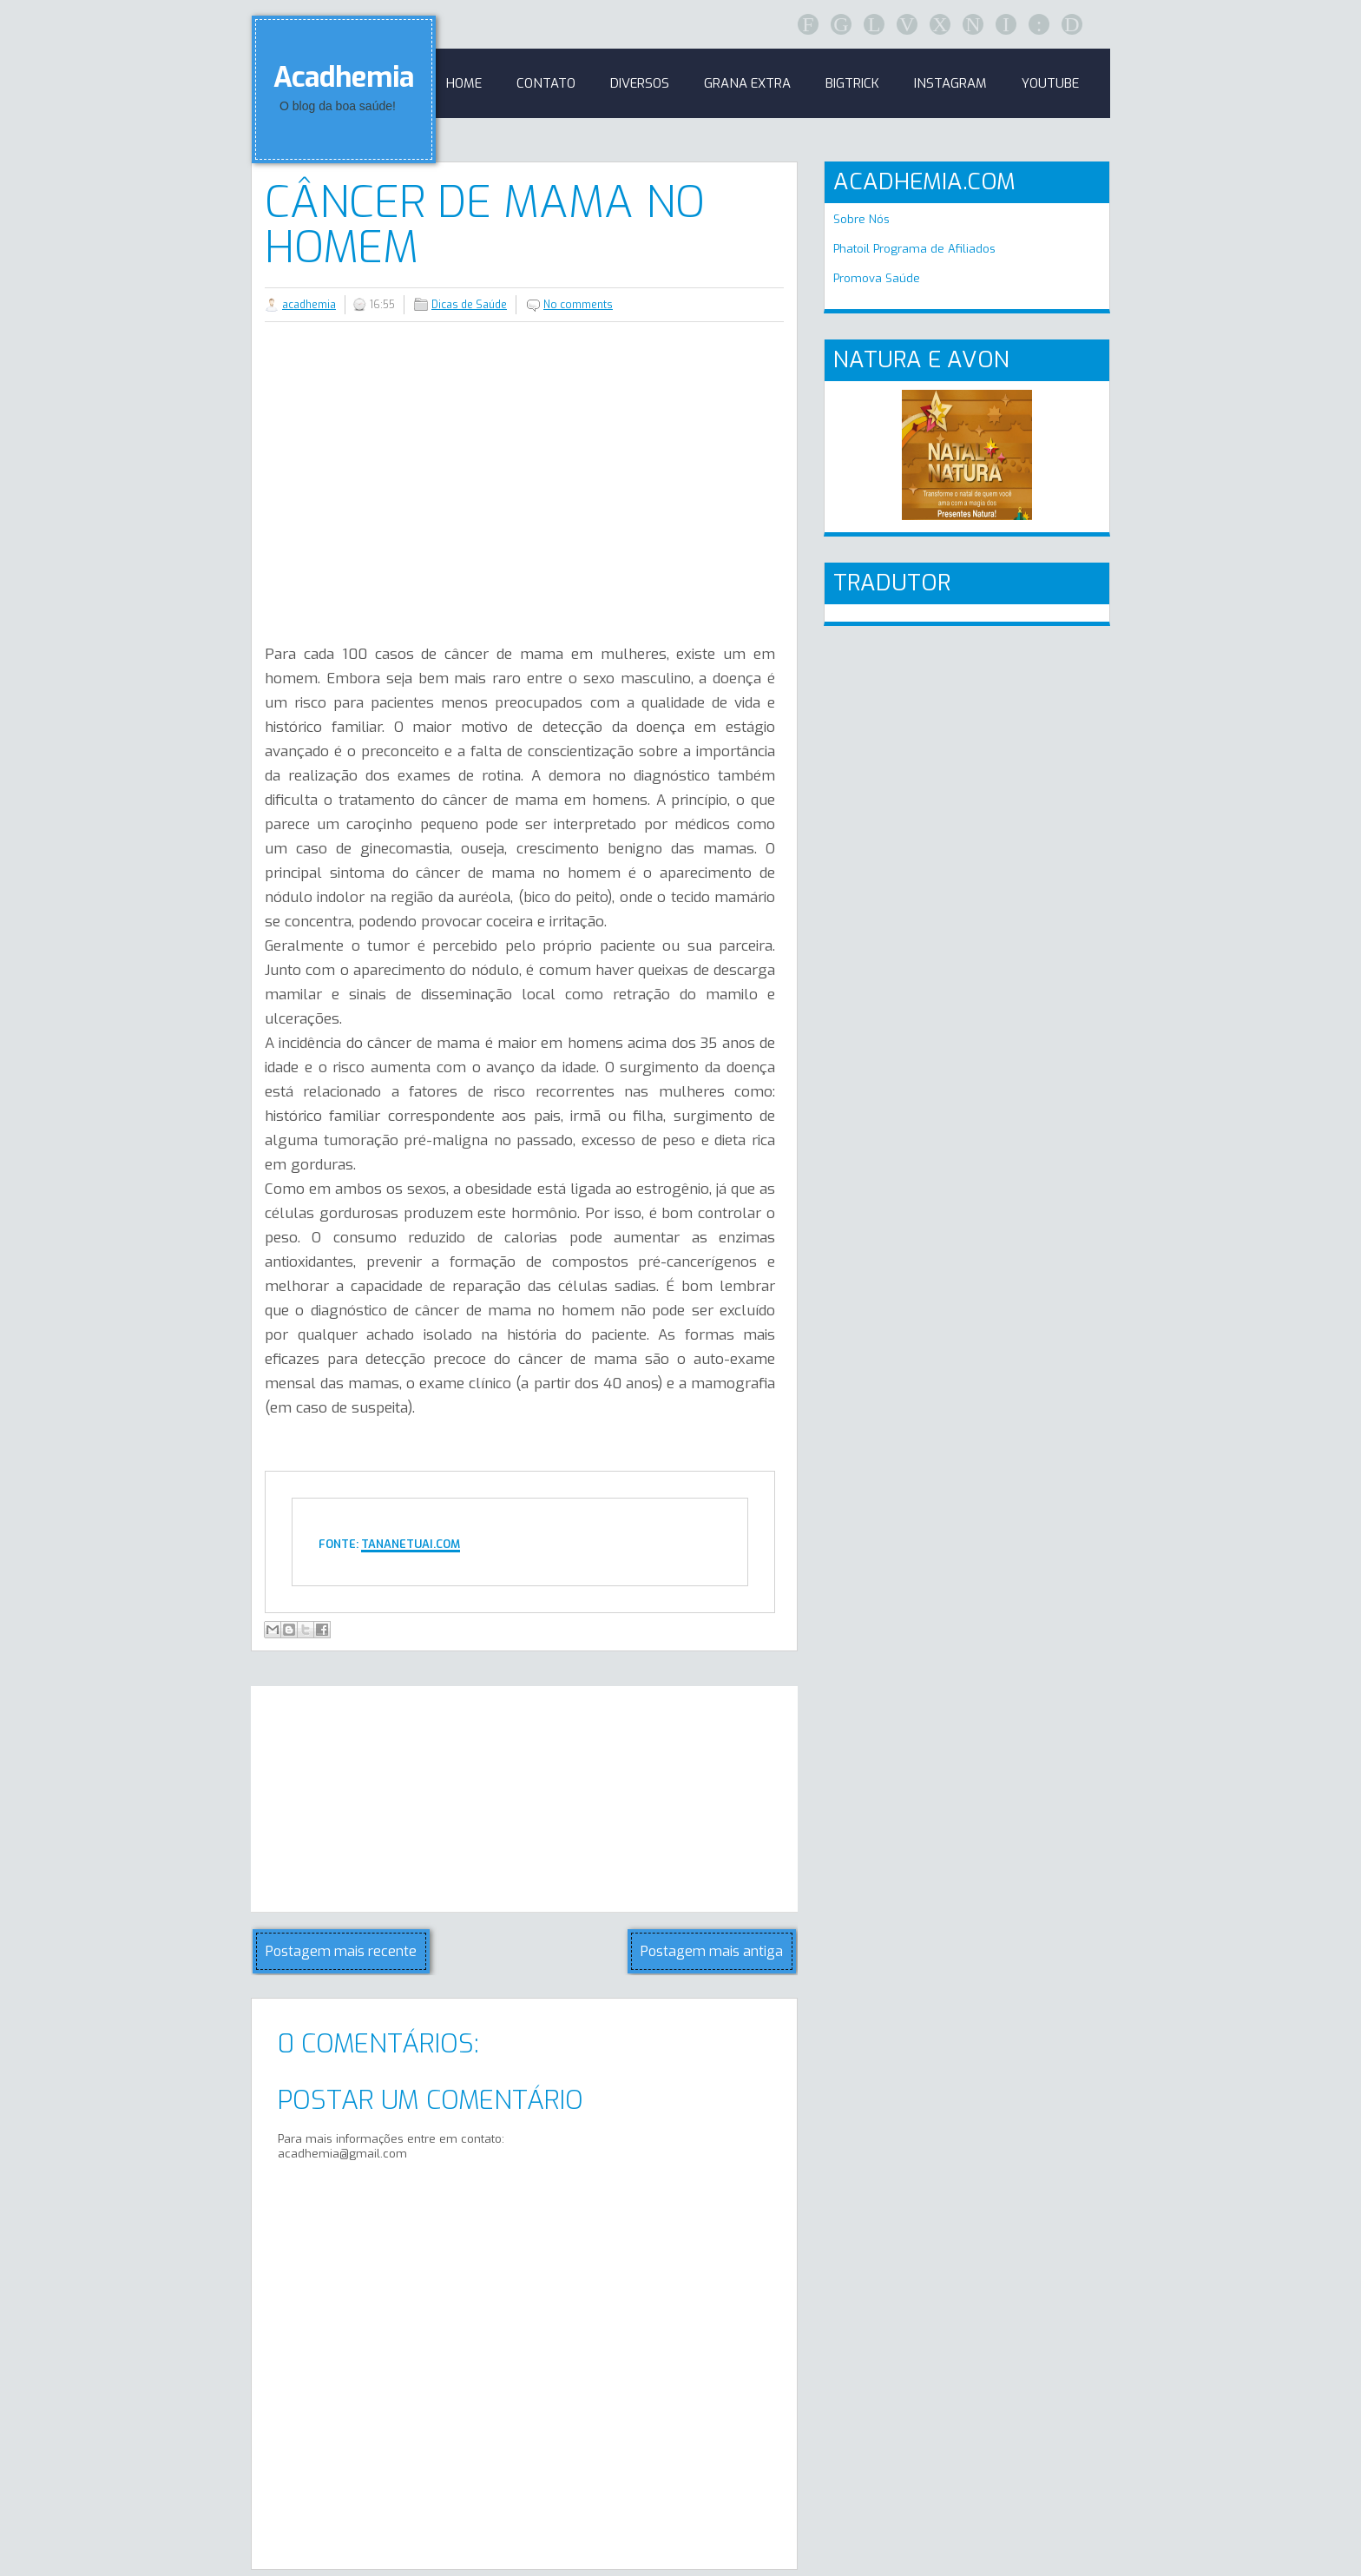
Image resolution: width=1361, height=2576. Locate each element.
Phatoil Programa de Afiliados (914, 248)
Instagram (950, 83)
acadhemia (309, 305)
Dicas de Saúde (469, 305)
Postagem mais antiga (712, 1951)
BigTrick (852, 83)
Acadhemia (343, 77)
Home (464, 83)
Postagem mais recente (341, 1951)
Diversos (639, 83)
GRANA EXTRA (747, 83)
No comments (578, 305)
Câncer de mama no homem (485, 225)
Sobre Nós (861, 219)
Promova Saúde (876, 278)
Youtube (1050, 83)
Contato (545, 83)
